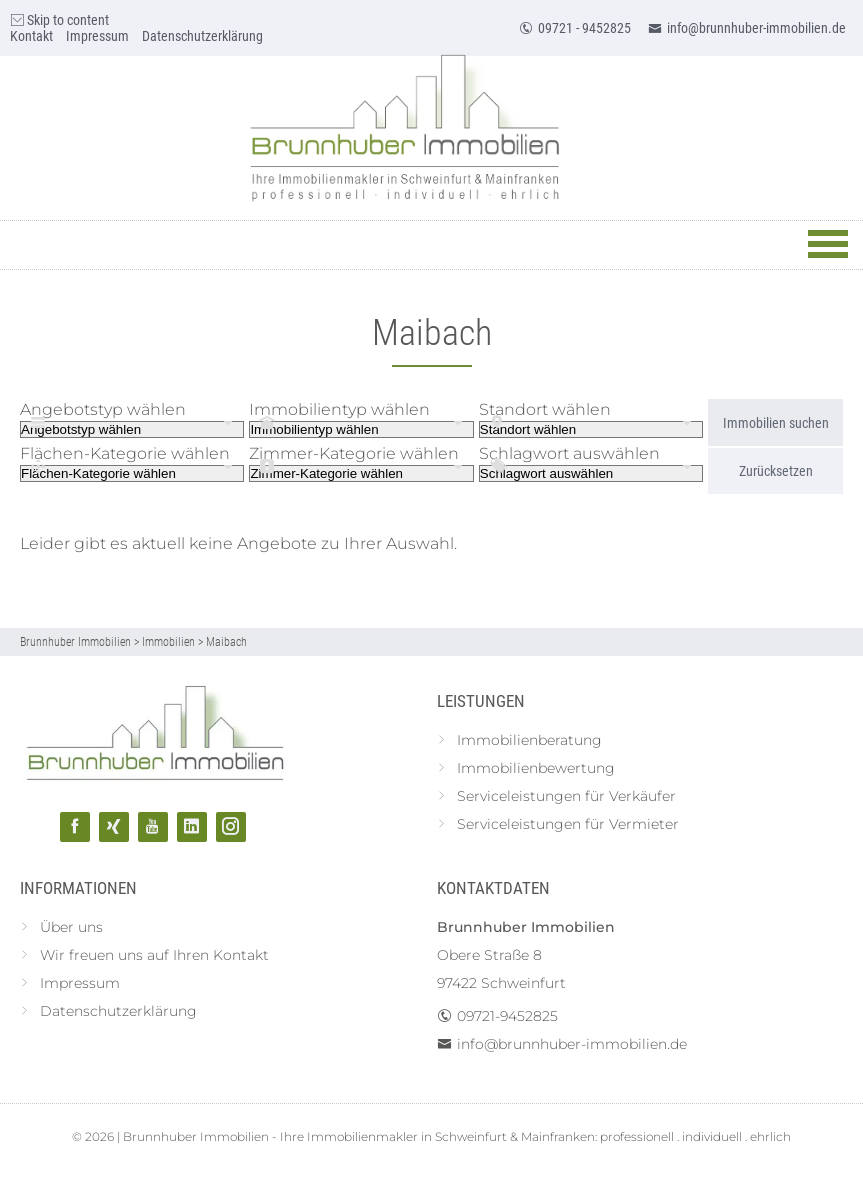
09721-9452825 (507, 1016)
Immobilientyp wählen (339, 409)
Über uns (71, 927)
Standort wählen (545, 409)
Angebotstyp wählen (103, 409)
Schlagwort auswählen (569, 453)
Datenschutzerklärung (202, 36)
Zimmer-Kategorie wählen (354, 453)
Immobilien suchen (776, 423)
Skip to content (59, 20)
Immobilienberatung (529, 740)
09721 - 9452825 (575, 28)
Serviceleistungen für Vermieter (568, 824)
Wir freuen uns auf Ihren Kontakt (154, 955)
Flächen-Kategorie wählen (125, 453)
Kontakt (31, 36)
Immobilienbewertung (536, 768)
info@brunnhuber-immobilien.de (747, 28)
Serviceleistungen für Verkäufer (566, 796)
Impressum (97, 36)
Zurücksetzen (776, 471)
